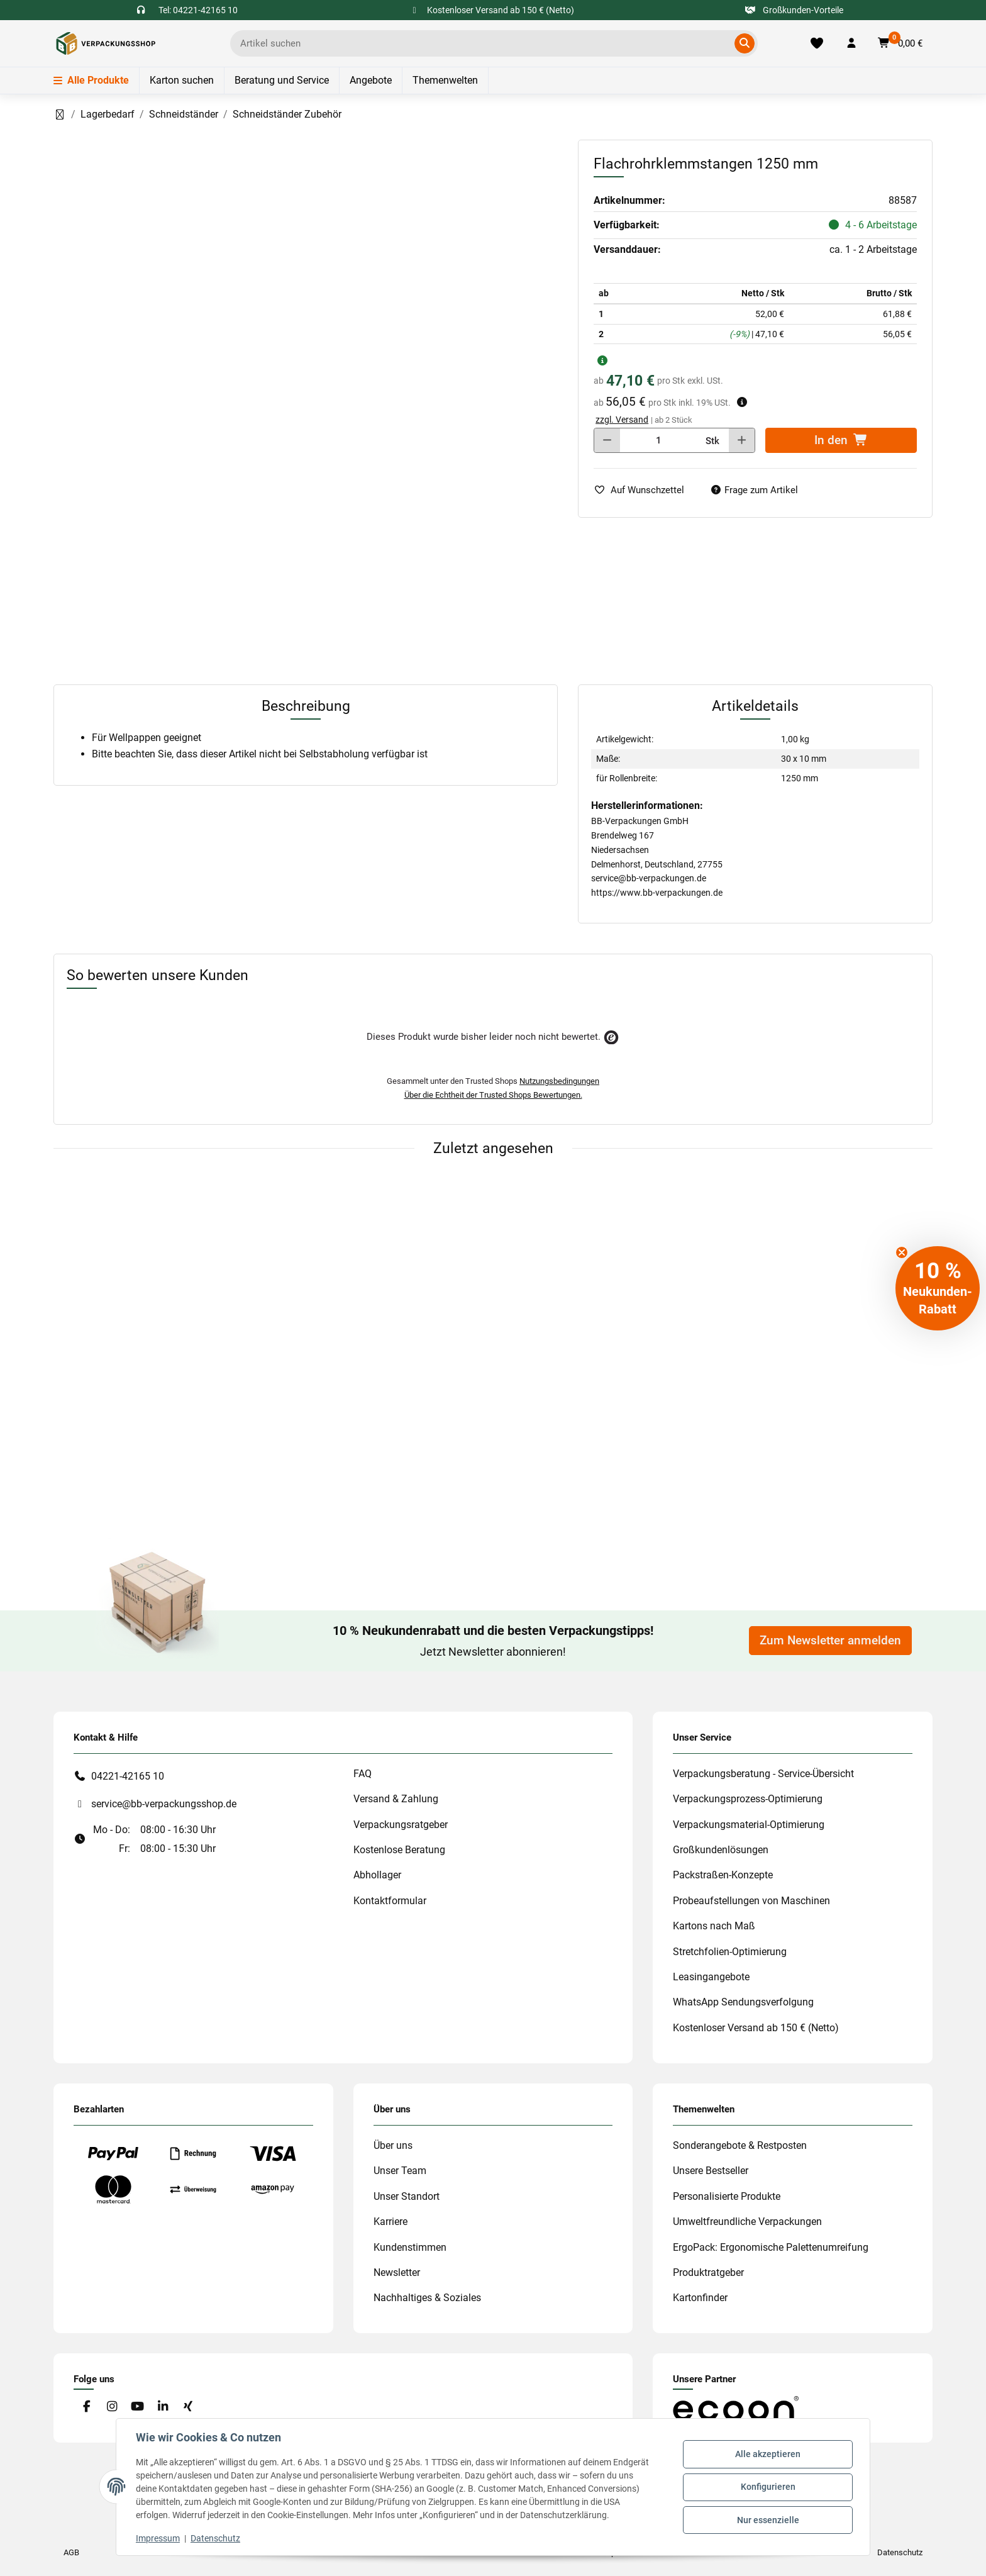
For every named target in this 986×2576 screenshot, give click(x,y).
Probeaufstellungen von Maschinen (751, 1901)
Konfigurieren (767, 2487)
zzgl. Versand (621, 420)
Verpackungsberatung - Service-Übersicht (763, 1774)
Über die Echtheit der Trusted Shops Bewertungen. (493, 1095)
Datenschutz (216, 2538)
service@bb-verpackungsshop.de (163, 1804)
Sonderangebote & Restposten (740, 2145)
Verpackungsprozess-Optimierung (748, 1799)
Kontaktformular (389, 1901)
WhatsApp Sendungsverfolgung (743, 2002)
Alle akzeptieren (767, 2455)
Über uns (393, 2145)
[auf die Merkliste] (644, 490)
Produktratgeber (708, 2272)
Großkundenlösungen (720, 1850)
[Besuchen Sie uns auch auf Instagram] (112, 2406)
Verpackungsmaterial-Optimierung (748, 1825)
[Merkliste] (817, 43)
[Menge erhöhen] (742, 440)
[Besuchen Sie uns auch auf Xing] (188, 2406)
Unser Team (400, 2171)
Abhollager (377, 1875)
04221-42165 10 (127, 1776)
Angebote (371, 80)
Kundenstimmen (410, 2247)
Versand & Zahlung (395, 1799)
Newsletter (397, 2272)
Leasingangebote (711, 1977)
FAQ (362, 1774)
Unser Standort (407, 2196)
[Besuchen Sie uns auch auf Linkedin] (162, 2406)
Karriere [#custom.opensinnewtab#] (390, 2222)
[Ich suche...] (484, 43)
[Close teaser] (901, 1252)
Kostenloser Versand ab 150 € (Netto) (756, 2028)
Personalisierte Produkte (726, 2196)
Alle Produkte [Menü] (91, 80)
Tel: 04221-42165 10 (198, 10)
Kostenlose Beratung (399, 1850)
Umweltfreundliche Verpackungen (747, 2222)
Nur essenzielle (767, 2519)
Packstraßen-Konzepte (723, 1875)
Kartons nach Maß (714, 1926)
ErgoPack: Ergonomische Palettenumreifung (770, 2247)
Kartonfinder (700, 2298)
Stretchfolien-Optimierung (730, 1952)
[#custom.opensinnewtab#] (736, 2408)
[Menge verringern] (607, 440)
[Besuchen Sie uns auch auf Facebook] (86, 2406)
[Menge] (658, 440)
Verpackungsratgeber (400, 1825)
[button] (851, 43)
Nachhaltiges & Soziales (427, 2298)
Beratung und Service (282, 80)
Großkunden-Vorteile (794, 10)
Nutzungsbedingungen (559, 1081)
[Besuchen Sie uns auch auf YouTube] (137, 2406)
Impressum (158, 2538)
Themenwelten (445, 80)
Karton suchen (182, 80)
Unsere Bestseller (710, 2171)
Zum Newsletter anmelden (830, 1641)
